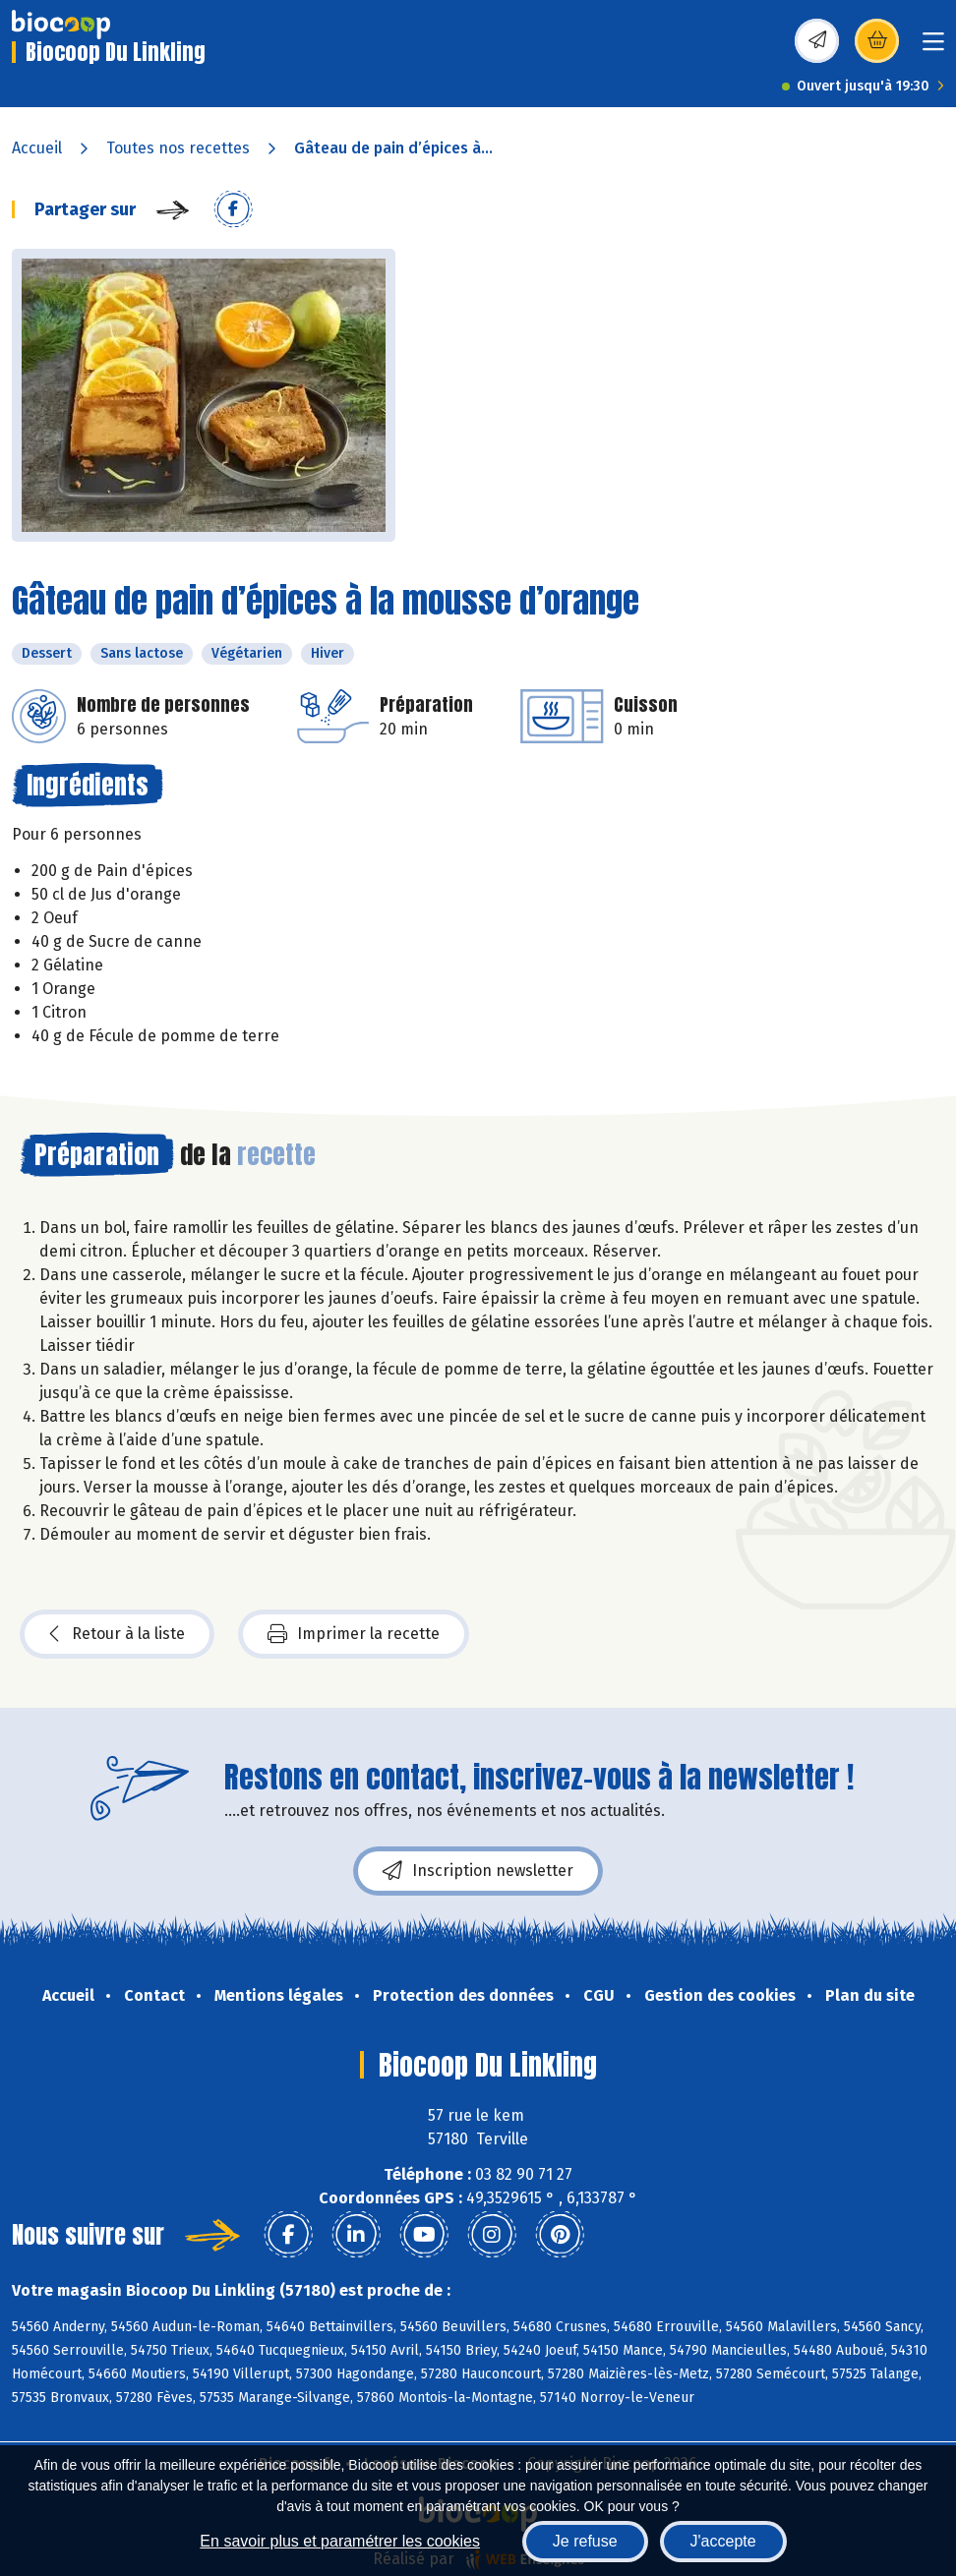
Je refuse (585, 2541)
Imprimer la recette (354, 1634)
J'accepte (723, 2541)
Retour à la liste (117, 1634)
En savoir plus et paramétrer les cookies (340, 2541)
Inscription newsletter (478, 1871)
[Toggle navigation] (933, 47)
